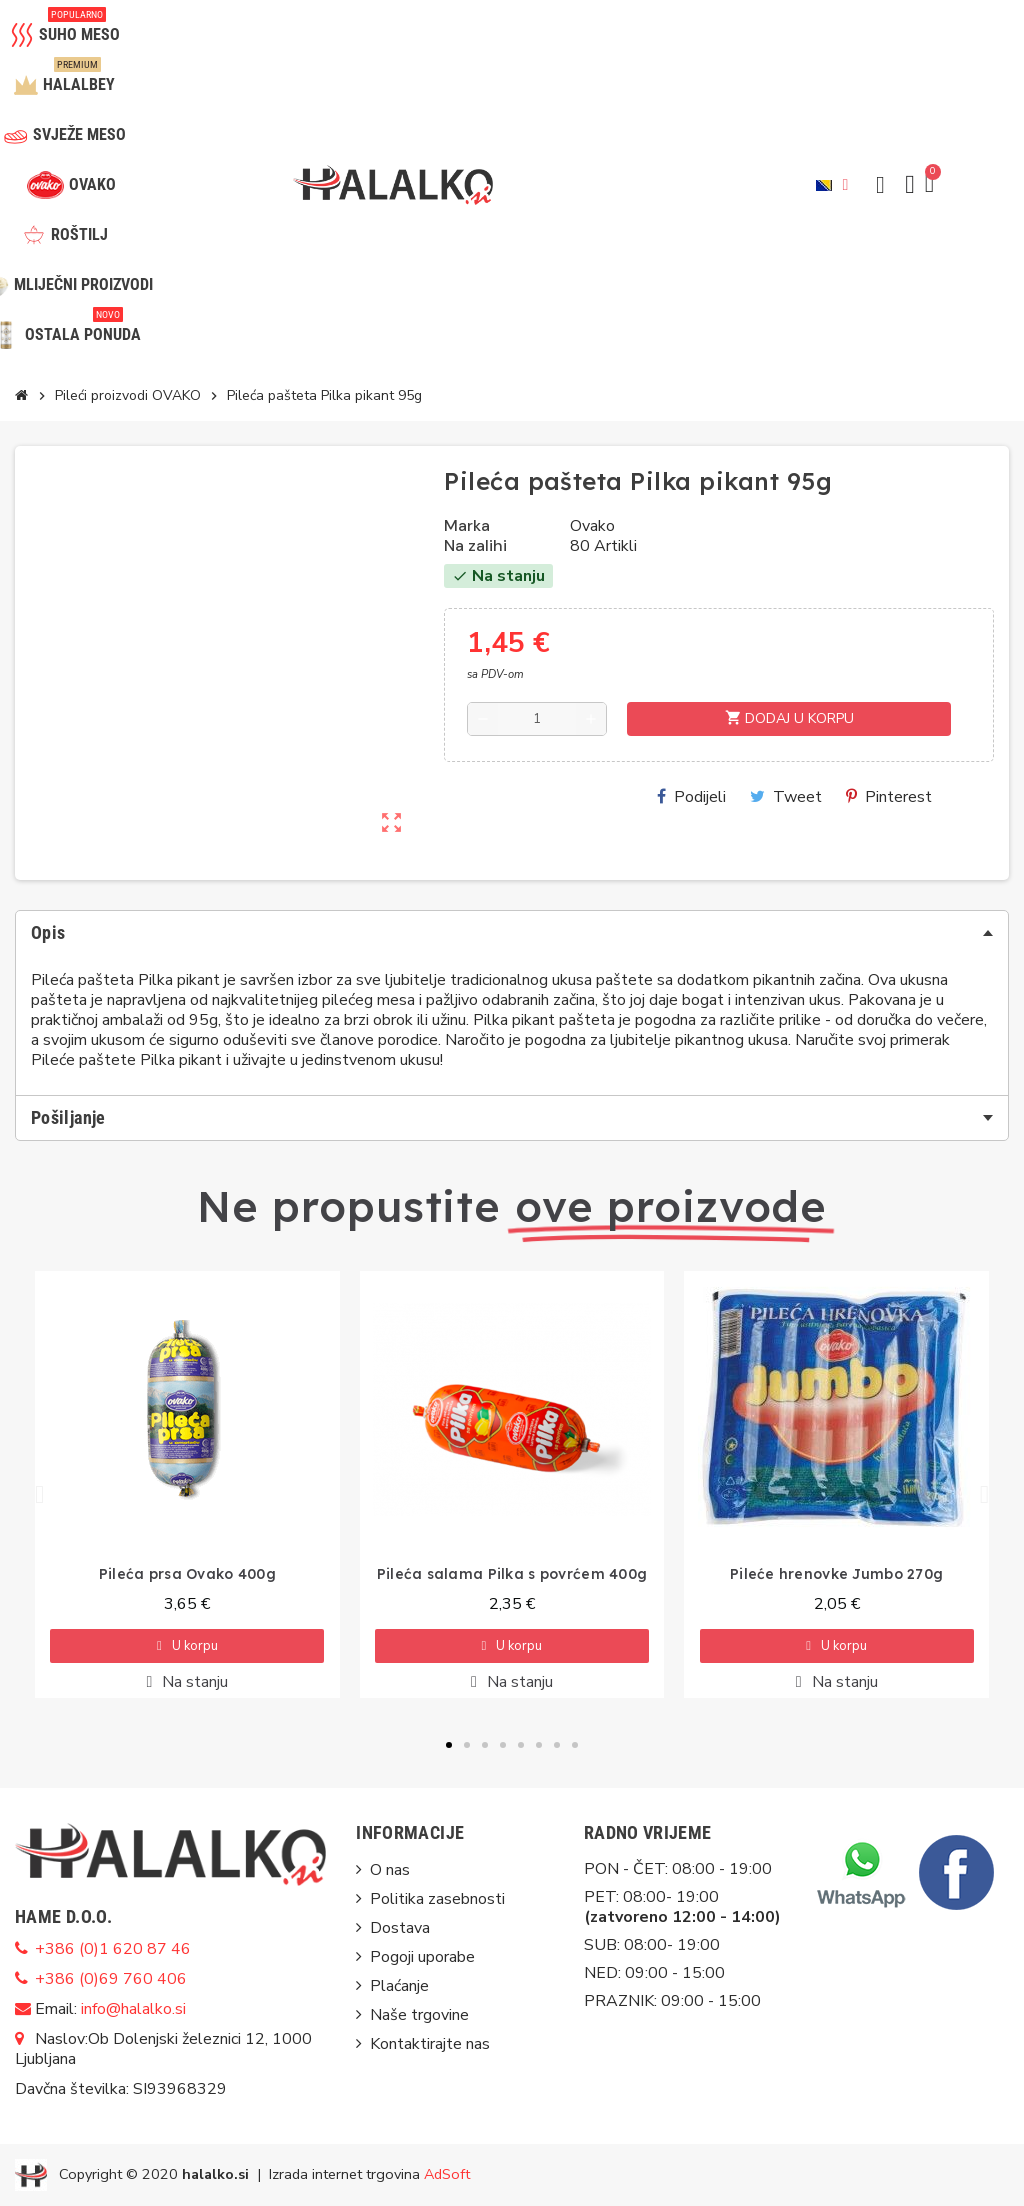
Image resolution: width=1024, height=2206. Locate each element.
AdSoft (447, 2173)
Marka (467, 526)
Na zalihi (475, 546)
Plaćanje (399, 1986)
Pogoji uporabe (422, 1957)
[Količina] (537, 719)
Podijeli (691, 797)
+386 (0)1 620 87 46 (113, 1949)
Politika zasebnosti (437, 1899)
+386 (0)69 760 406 (111, 1979)
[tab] (512, 933)
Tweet (786, 797)
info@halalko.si (133, 2009)
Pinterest (889, 797)
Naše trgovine (419, 2015)
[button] (880, 185)
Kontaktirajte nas (430, 2044)
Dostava (400, 1928)
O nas (390, 1870)
